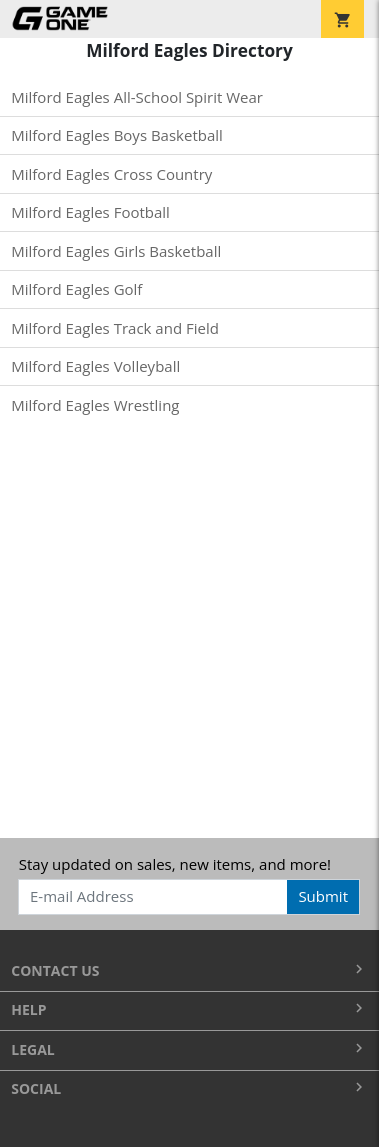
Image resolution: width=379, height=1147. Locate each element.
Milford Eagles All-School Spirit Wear (137, 97)
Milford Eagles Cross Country (111, 174)
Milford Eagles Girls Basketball (116, 251)
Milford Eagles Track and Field (115, 328)
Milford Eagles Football (90, 212)
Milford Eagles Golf (76, 289)
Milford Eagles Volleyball (95, 366)
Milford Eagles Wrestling (95, 405)
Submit (323, 896)
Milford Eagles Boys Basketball (117, 135)
